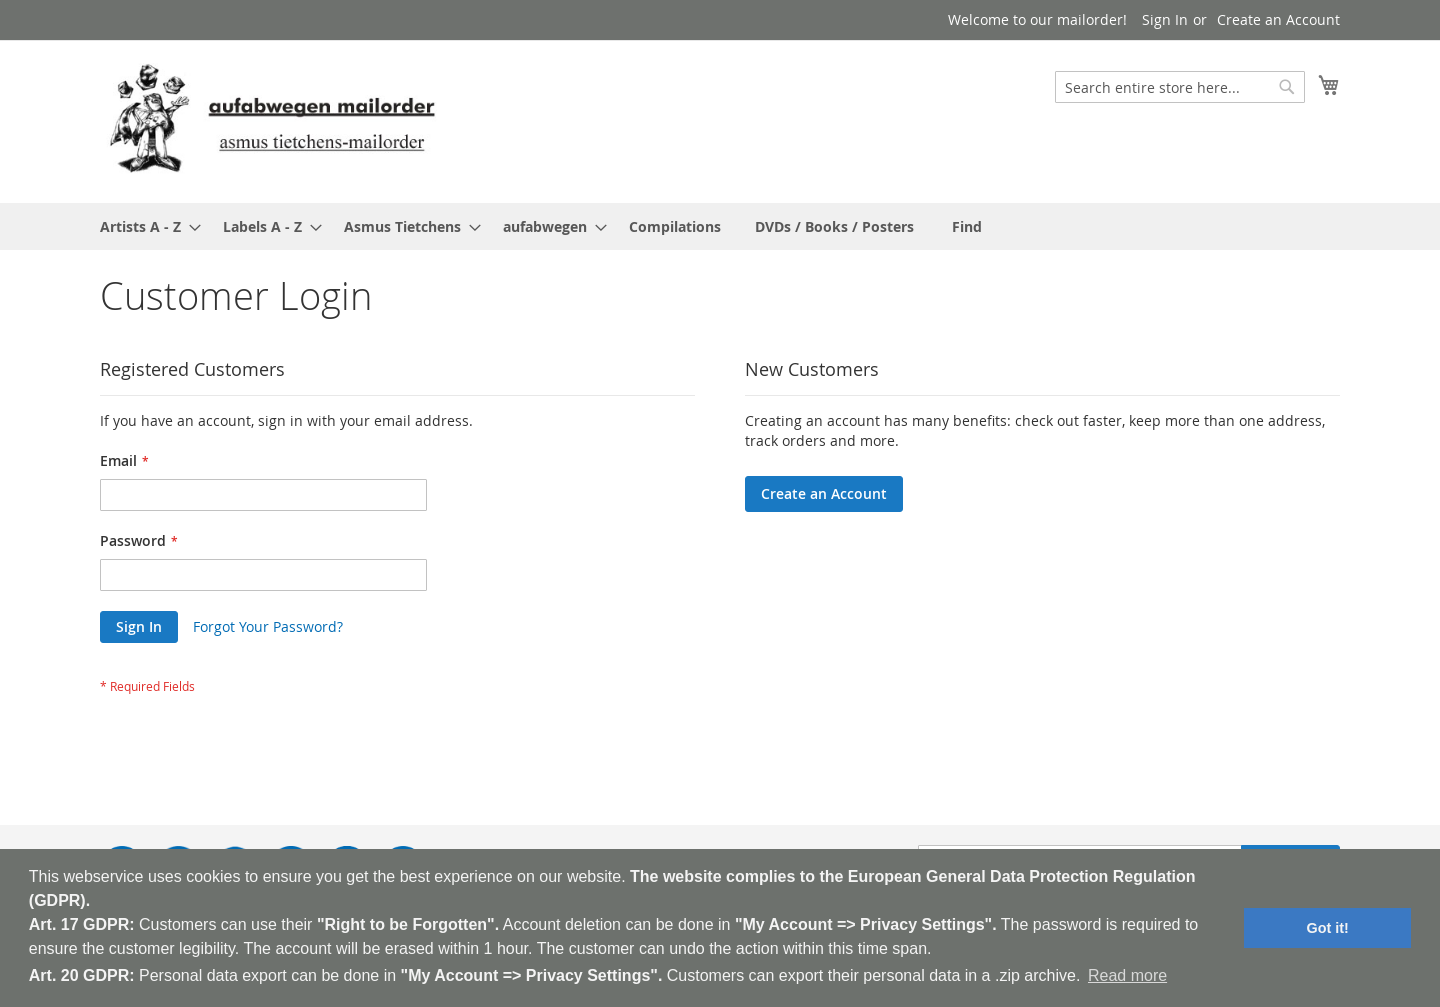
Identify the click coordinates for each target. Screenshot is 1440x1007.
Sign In (1165, 19)
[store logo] (272, 120)
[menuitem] (144, 226)
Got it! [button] (1328, 928)
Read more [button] (1127, 975)
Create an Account (1278, 19)
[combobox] (1180, 87)
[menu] (720, 226)
